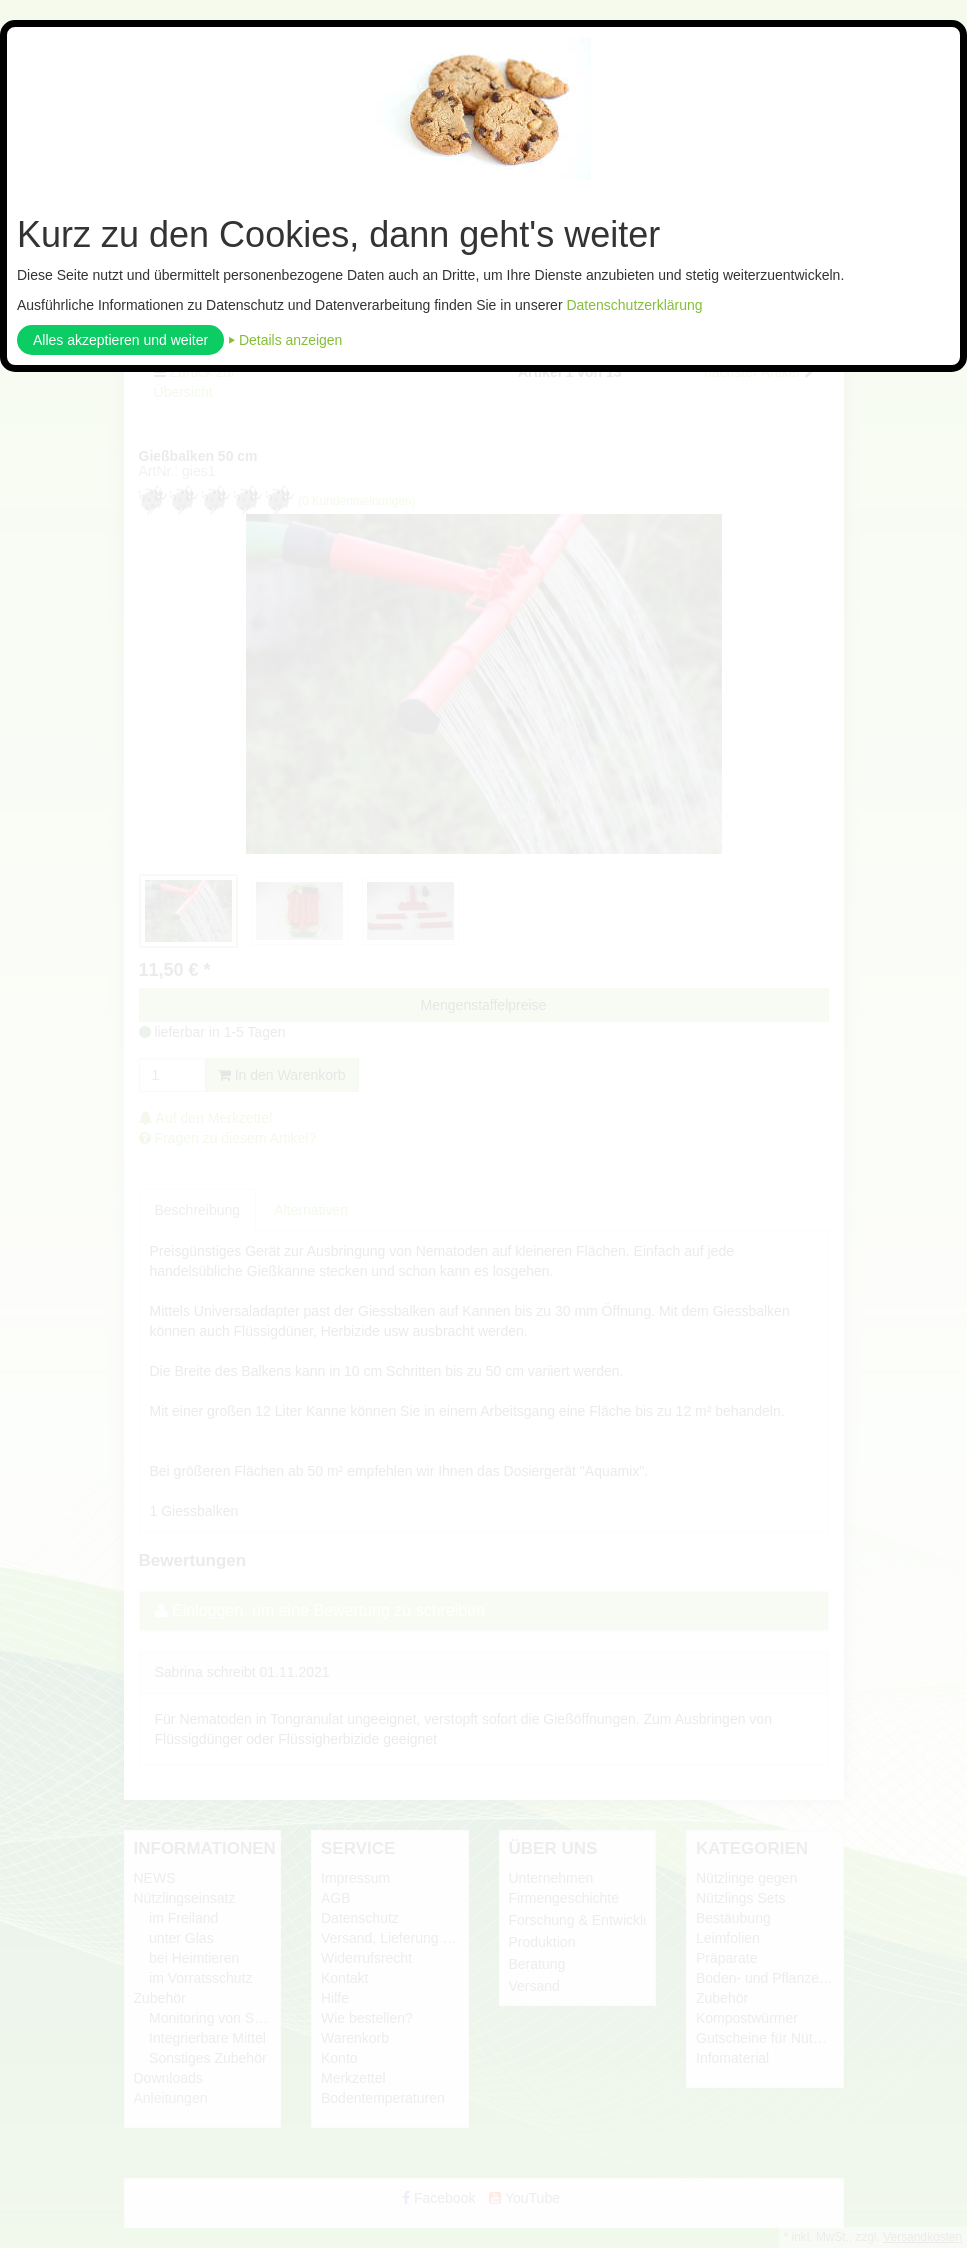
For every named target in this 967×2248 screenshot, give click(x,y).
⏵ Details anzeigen (285, 340)
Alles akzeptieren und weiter (120, 340)
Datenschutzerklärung (634, 305)
